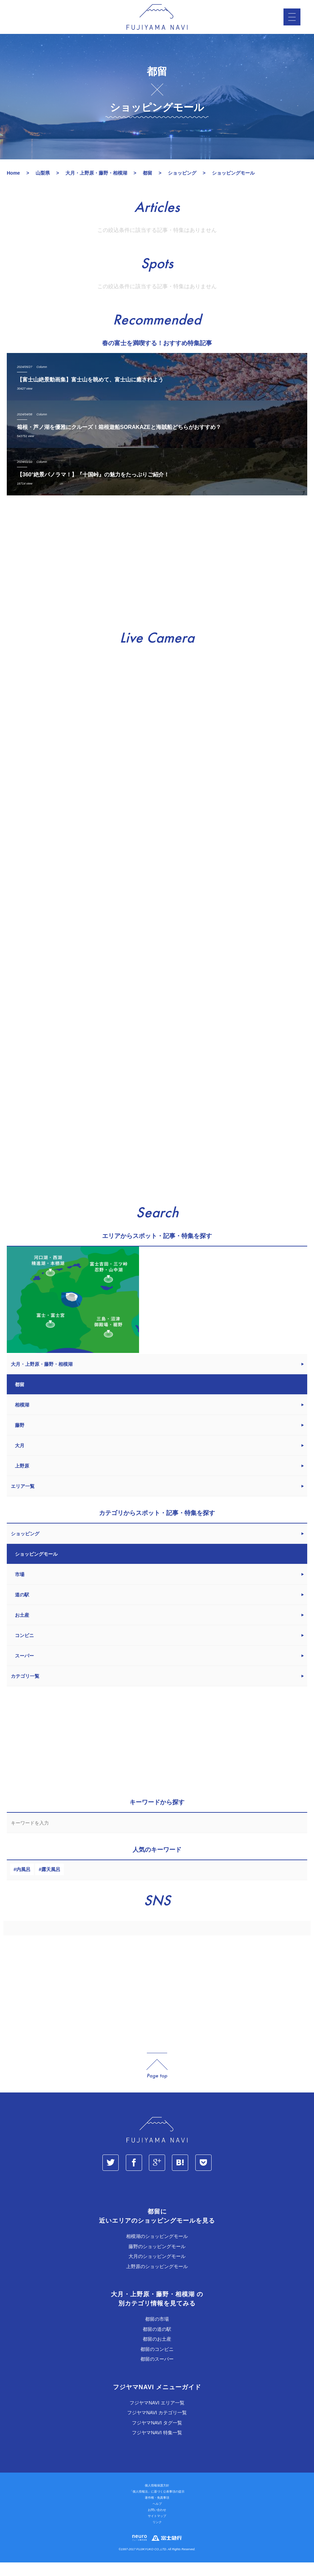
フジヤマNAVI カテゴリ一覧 (157, 2426)
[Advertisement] (157, 576)
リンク (157, 2535)
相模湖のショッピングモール (157, 2250)
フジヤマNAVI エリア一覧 (157, 2416)
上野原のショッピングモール (157, 2280)
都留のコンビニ (157, 2362)
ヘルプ (157, 2517)
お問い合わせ (157, 2523)
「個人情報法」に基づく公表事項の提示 (157, 2505)
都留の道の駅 (157, 2342)
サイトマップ (157, 2529)
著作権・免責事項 (157, 2511)
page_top (157, 2079)
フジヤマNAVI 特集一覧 (157, 2446)
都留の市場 (157, 2332)
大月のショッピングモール (157, 2270)
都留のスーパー (157, 2372)
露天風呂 (50, 1883)
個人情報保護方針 (157, 2499)
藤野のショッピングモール (157, 2260)
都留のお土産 (157, 2352)
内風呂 (23, 1883)
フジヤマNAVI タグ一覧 (157, 2436)
